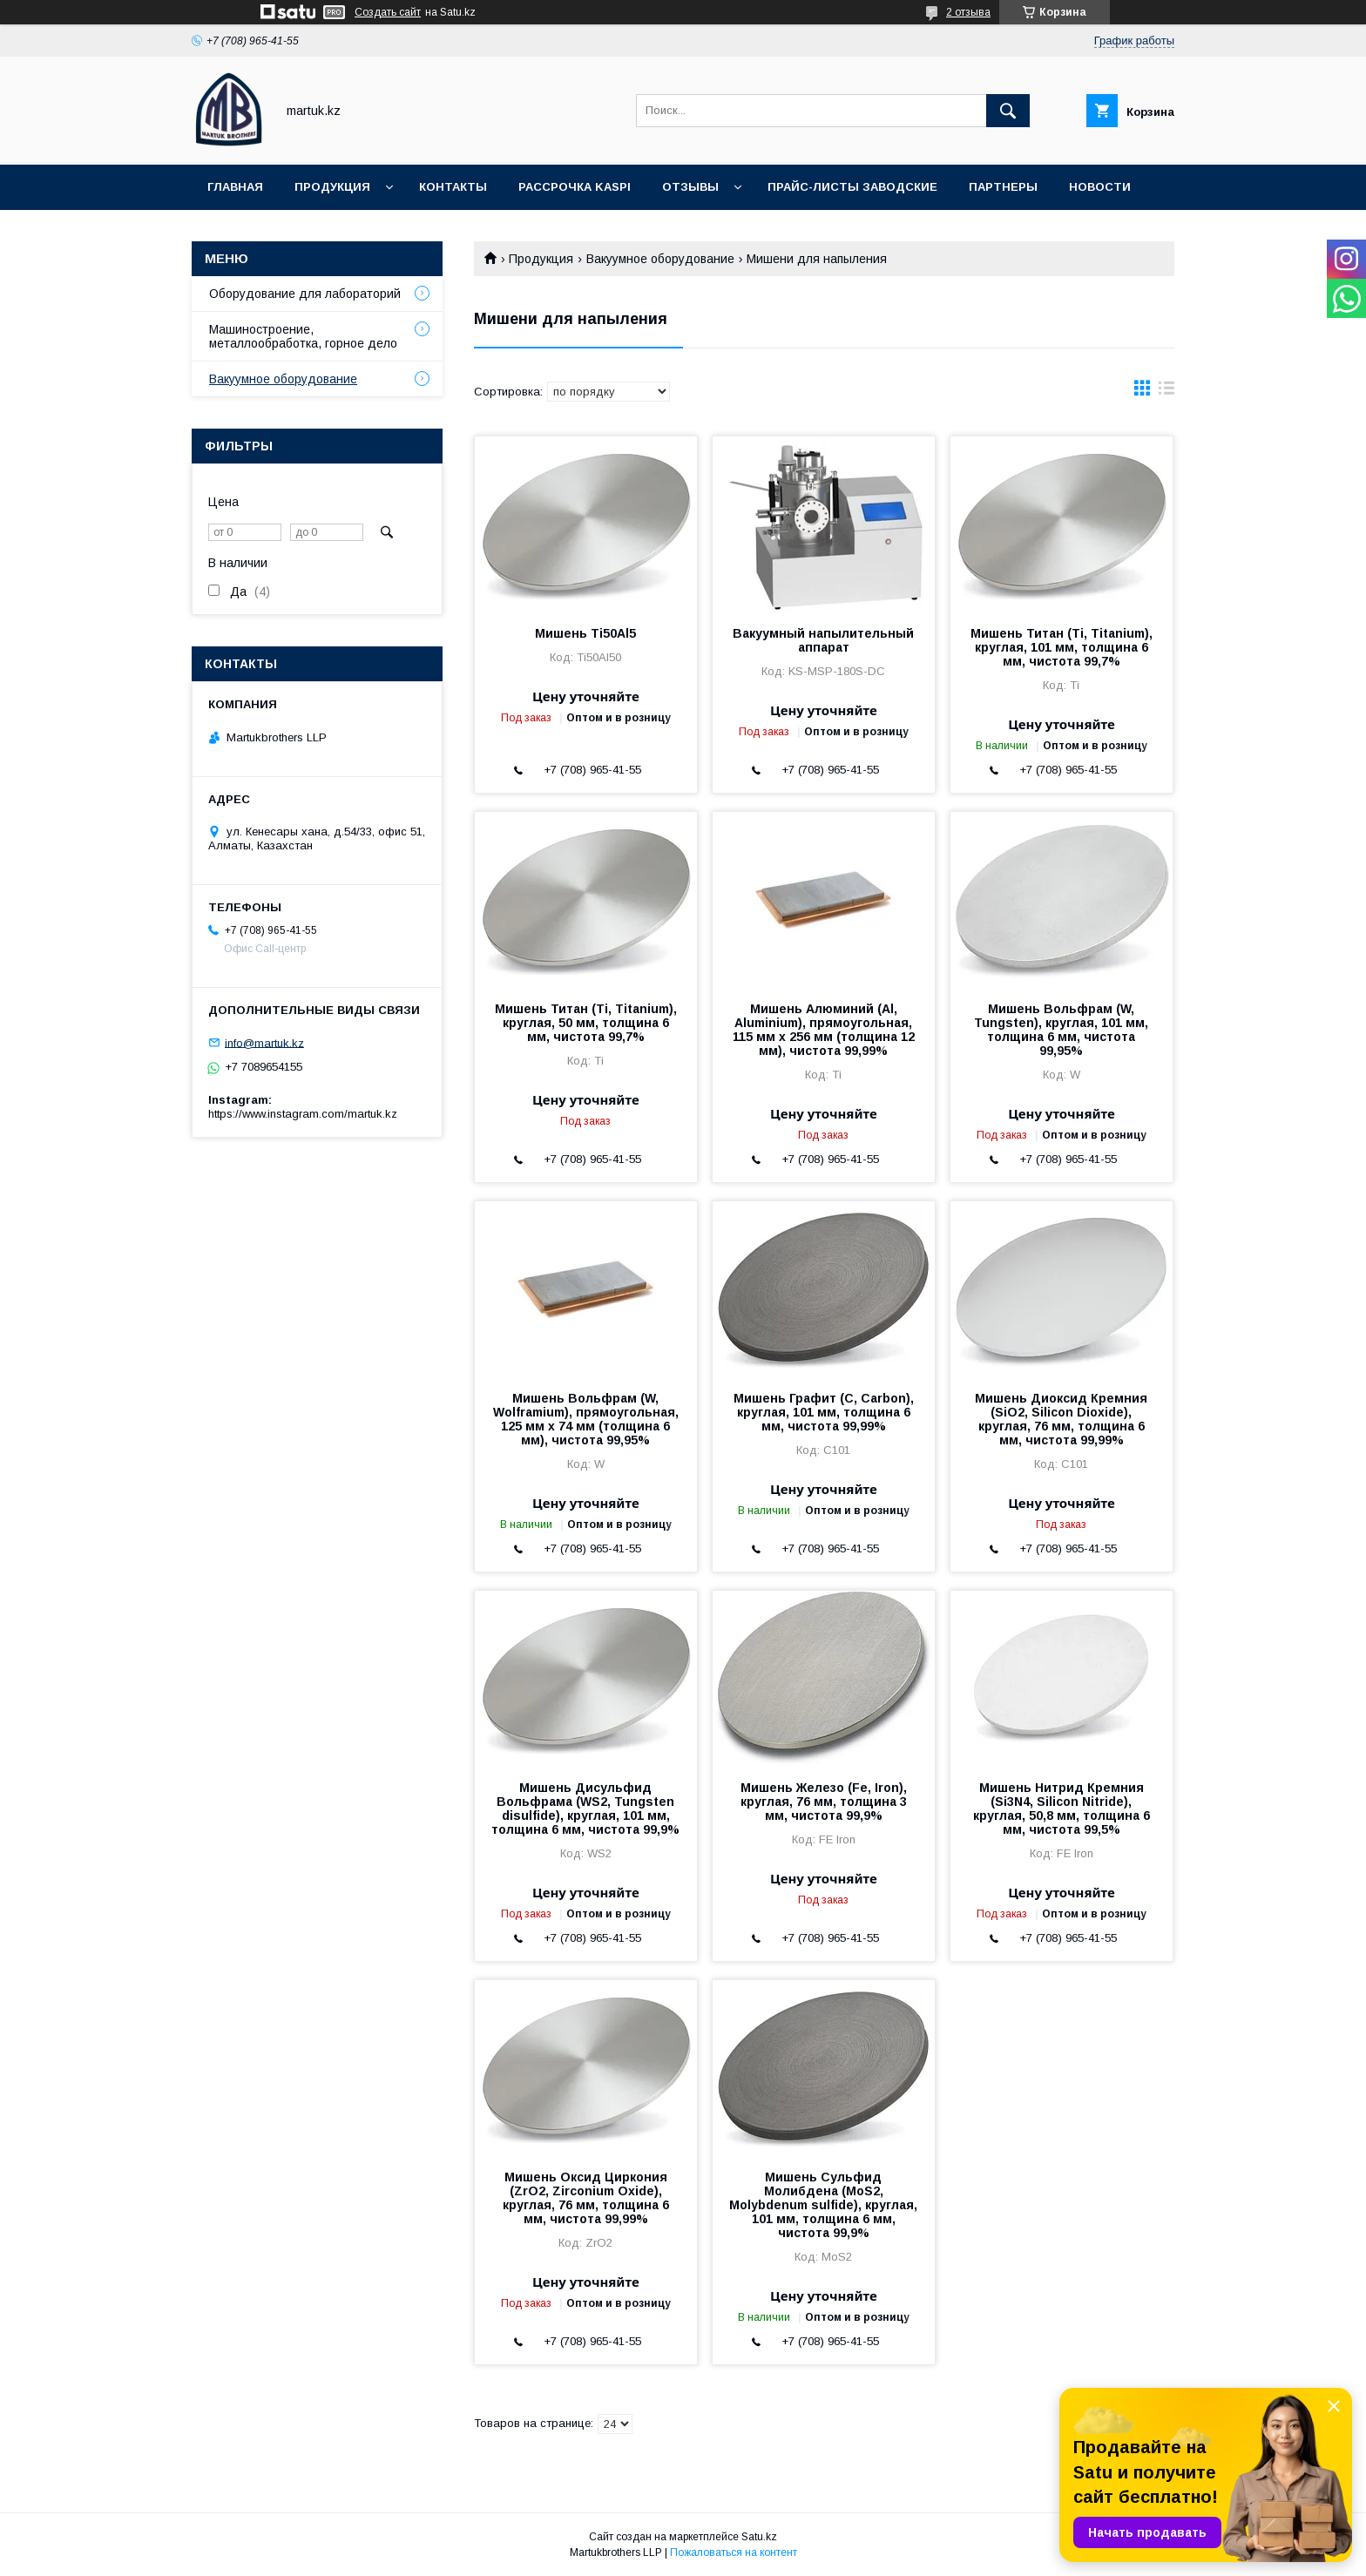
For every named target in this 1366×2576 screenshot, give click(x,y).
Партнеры (1003, 186)
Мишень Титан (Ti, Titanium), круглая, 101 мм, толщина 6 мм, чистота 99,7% (1061, 647)
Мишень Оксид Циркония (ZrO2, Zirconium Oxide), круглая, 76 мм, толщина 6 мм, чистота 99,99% (586, 2198)
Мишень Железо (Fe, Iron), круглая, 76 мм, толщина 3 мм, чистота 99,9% (823, 1801)
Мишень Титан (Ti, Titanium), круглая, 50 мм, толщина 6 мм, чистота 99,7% (586, 1023)
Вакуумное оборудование (660, 259)
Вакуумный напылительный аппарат (823, 640)
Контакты (453, 186)
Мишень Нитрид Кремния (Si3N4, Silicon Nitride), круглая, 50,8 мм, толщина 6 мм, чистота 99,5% (1061, 1808)
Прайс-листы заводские (852, 186)
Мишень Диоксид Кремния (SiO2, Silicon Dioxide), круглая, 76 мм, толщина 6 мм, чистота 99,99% (1061, 1419)
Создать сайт (388, 12)
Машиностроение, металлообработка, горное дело (303, 336)
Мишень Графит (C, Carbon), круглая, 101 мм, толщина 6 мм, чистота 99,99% (824, 1412)
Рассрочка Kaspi (574, 186)
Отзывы (690, 186)
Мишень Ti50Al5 (585, 633)
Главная (235, 186)
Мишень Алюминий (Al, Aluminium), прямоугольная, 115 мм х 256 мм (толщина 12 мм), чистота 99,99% (824, 1030)
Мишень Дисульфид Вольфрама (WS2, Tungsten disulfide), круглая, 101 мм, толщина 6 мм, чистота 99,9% (585, 1808)
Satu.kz (759, 2537)
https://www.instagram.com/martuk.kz (302, 1113)
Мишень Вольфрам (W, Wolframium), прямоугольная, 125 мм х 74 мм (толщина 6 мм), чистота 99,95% (586, 1419)
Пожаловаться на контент (733, 2552)
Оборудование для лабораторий (305, 294)
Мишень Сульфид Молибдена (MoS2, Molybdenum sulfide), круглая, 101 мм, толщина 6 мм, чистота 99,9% (823, 2205)
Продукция (332, 186)
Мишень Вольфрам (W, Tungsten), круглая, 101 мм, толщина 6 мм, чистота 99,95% (1061, 1030)
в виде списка (1166, 392)
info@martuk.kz (264, 1042)
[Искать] (1008, 110)
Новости (1100, 186)
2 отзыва (968, 12)
